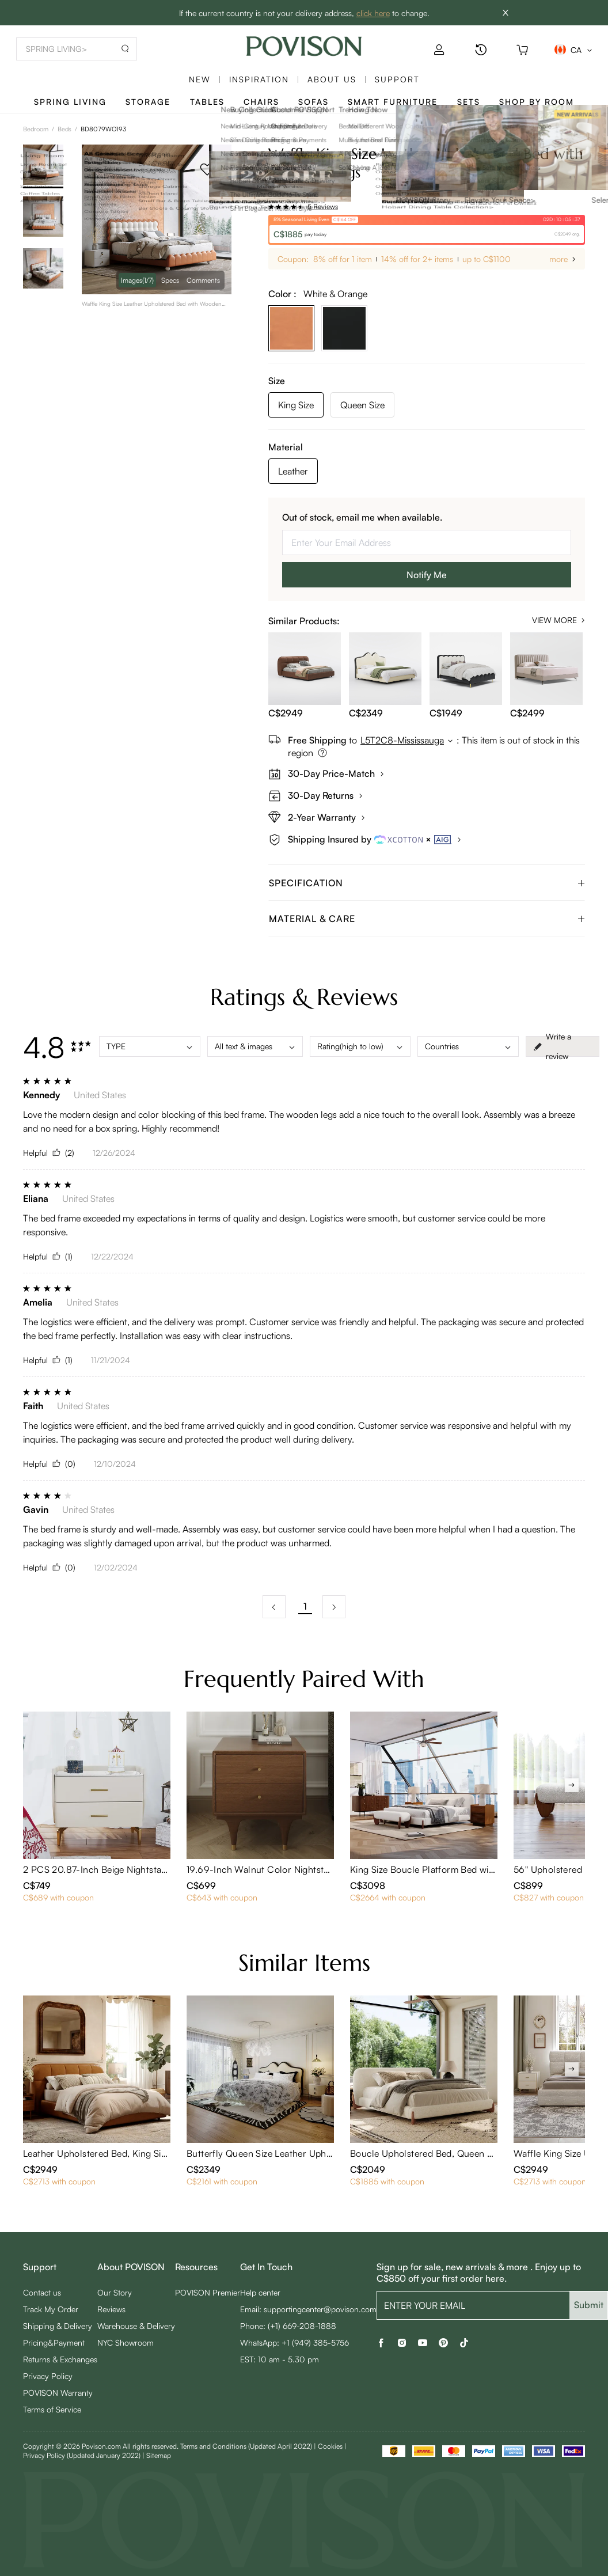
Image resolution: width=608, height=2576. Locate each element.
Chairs (261, 102)
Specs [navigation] (170, 280)
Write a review (552, 1046)
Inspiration (259, 79)
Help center (260, 2292)
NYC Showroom (125, 2342)
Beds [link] (64, 129)
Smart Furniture (393, 102)
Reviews (111, 2309)
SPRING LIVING (70, 102)
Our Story (114, 2292)
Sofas (313, 102)
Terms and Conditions (246, 2446)
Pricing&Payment (54, 2342)
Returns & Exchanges (60, 2359)
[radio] (271, 207)
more (558, 259)
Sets (468, 102)
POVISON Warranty (58, 2392)
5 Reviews (322, 206)
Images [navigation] (137, 280)
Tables (207, 102)
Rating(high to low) (360, 1046)
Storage (148, 102)
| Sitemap (156, 2455)
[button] (426, 883)
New (200, 79)
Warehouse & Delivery (136, 2326)
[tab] (426, 883)
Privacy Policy (48, 2376)
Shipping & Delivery (57, 2326)
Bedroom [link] (35, 129)
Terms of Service (52, 2409)
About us (331, 79)
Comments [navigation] (203, 280)
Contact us (42, 2292)
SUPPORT (397, 79)
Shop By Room (536, 102)
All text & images (255, 1046)
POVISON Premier (207, 2292)
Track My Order (50, 2309)
